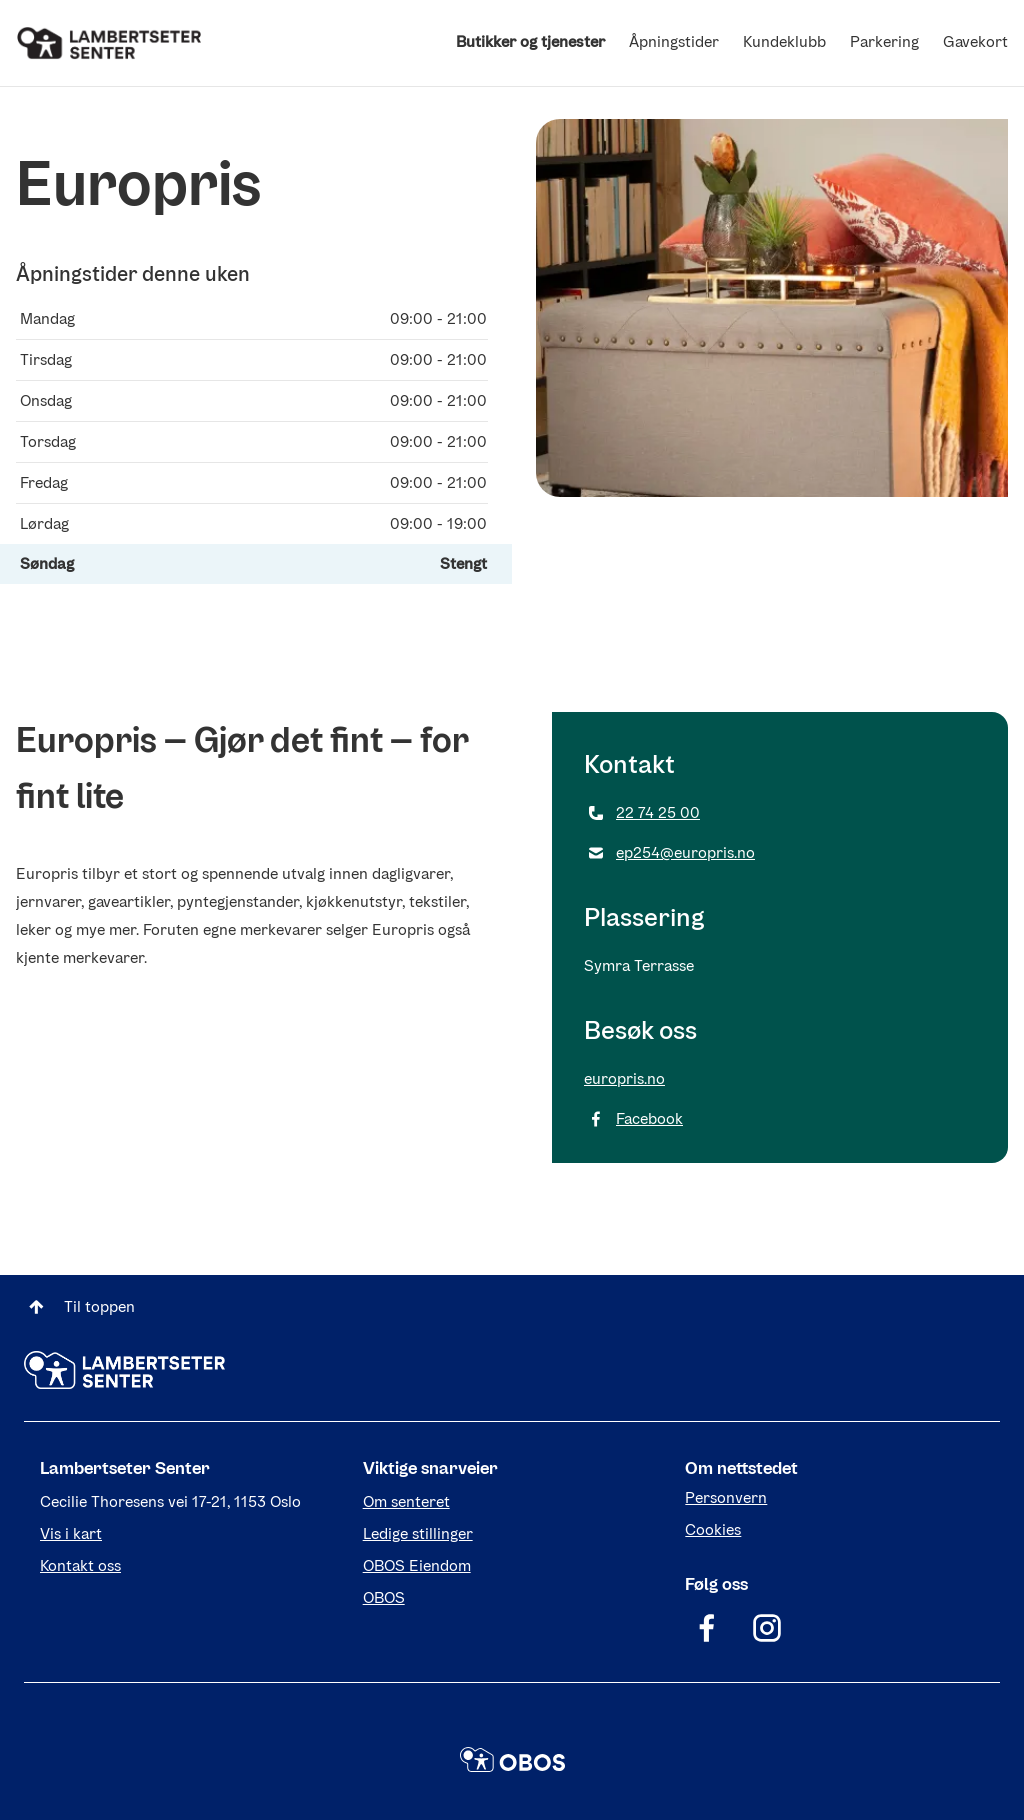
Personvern (726, 1497)
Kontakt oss (80, 1565)
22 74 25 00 (642, 813)
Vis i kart (71, 1533)
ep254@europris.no (669, 853)
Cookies (713, 1529)
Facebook (633, 1119)
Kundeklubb (784, 41)
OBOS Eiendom (417, 1565)
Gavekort (975, 41)
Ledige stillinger (418, 1533)
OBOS (384, 1597)
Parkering (884, 41)
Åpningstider (674, 41)
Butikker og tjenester (530, 41)
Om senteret (406, 1501)
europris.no (624, 1078)
